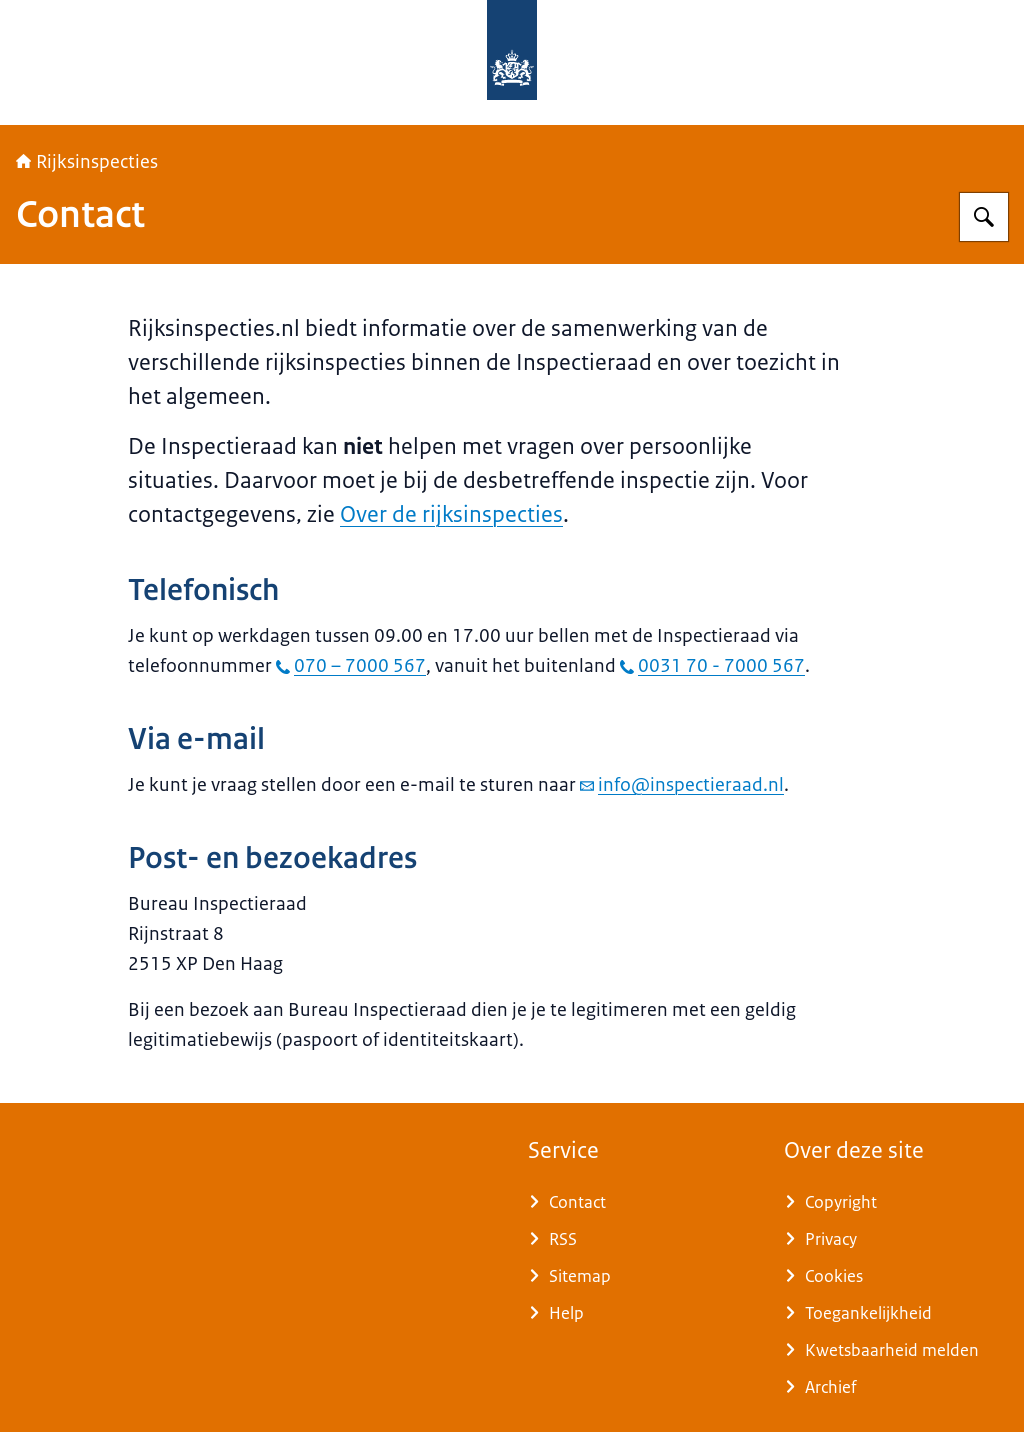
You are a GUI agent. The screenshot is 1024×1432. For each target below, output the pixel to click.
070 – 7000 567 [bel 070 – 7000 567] (351, 666)
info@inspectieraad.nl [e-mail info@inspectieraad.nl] (682, 785)
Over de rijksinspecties (451, 514)
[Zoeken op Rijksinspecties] (984, 217)
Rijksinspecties (87, 162)
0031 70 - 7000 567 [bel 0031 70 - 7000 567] (712, 666)
